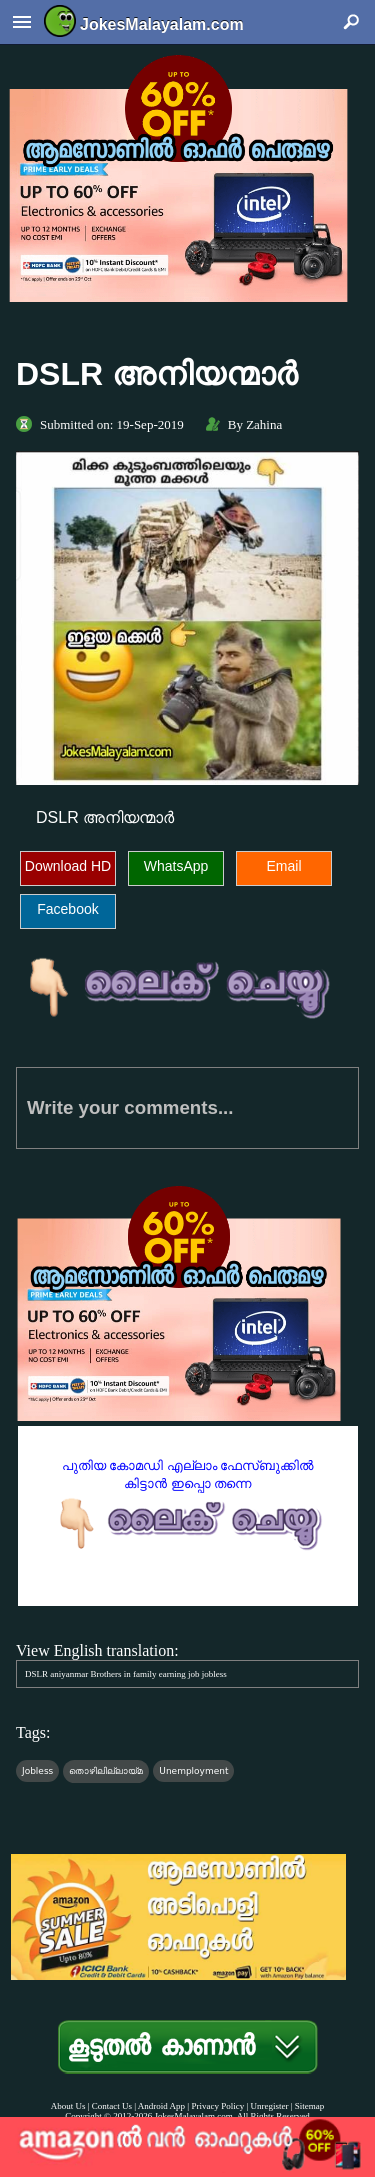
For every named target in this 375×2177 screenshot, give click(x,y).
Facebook (67, 909)
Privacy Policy (217, 2106)
